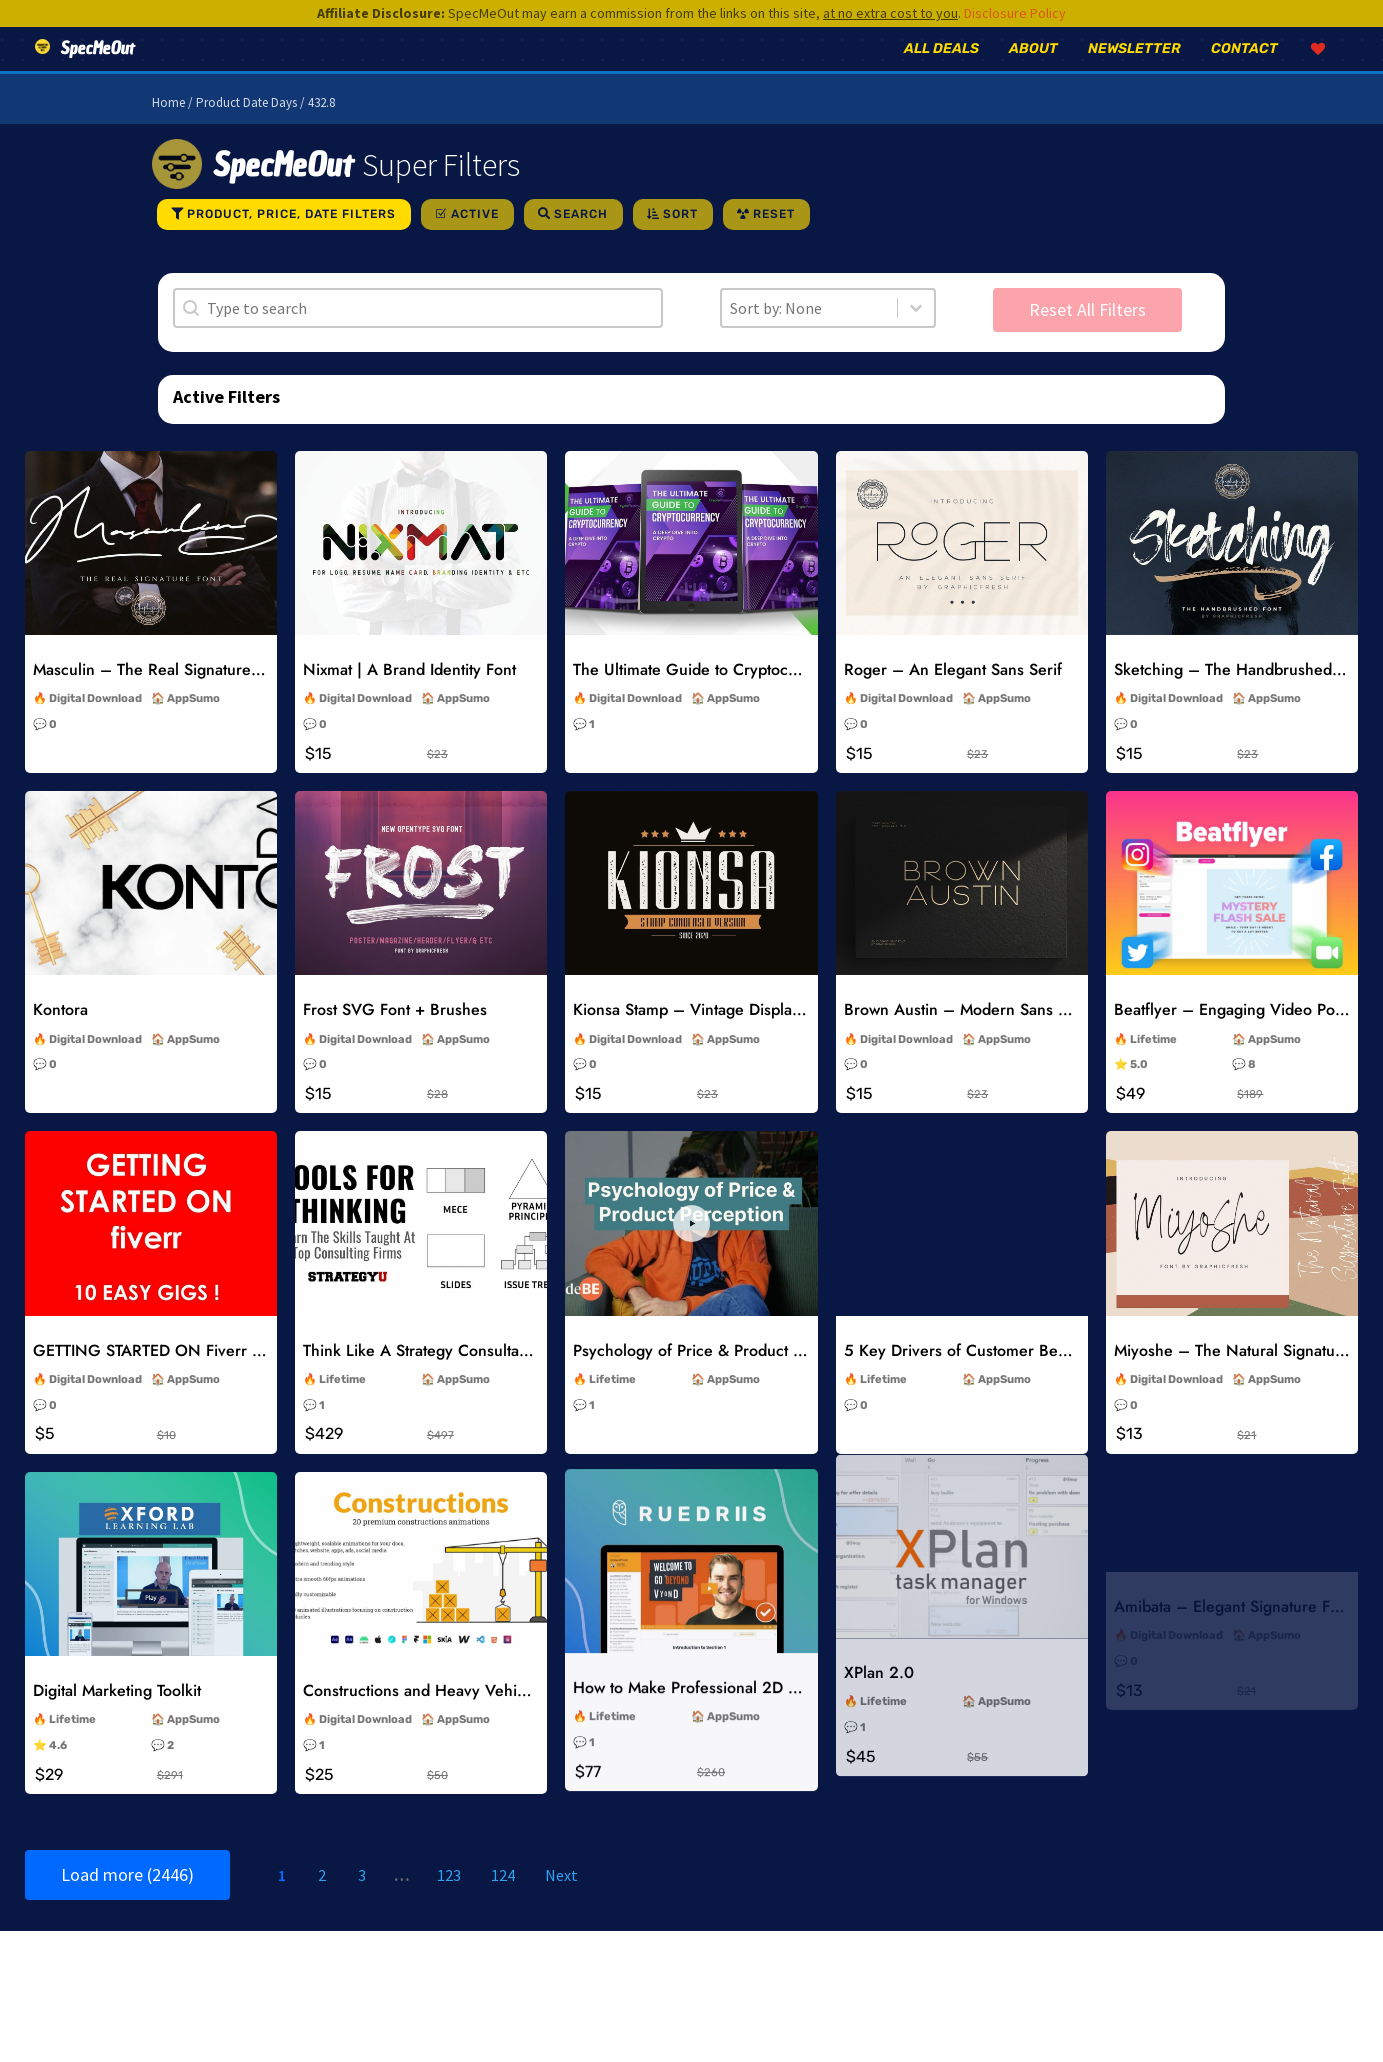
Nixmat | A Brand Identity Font (409, 697)
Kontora (60, 1037)
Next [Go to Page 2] (561, 1903)
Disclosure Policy (1015, 13)
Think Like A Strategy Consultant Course (445, 1377)
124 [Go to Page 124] (503, 1903)
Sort (680, 242)
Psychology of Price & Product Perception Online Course (775, 1375)
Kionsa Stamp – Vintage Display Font (704, 1037)
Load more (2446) (127, 1902)
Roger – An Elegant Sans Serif (953, 697)
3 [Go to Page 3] (362, 1903)
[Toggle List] (916, 336)
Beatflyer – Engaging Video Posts (1233, 1037)
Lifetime (1153, 1067)
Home (168, 130)
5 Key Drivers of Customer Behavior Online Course (1027, 1373)
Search (581, 242)
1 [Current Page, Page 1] (282, 1903)
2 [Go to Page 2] (322, 1903)
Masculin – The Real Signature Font (159, 697)
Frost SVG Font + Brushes (395, 1037)
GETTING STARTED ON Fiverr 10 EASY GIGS (195, 1377)
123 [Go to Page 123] (449, 1903)
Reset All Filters (1087, 337)
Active (475, 242)
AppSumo (193, 726)
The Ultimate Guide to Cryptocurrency (708, 697)
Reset (774, 242)
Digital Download (95, 726)
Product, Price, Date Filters (291, 242)
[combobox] (809, 336)
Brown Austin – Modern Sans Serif (967, 1037)
